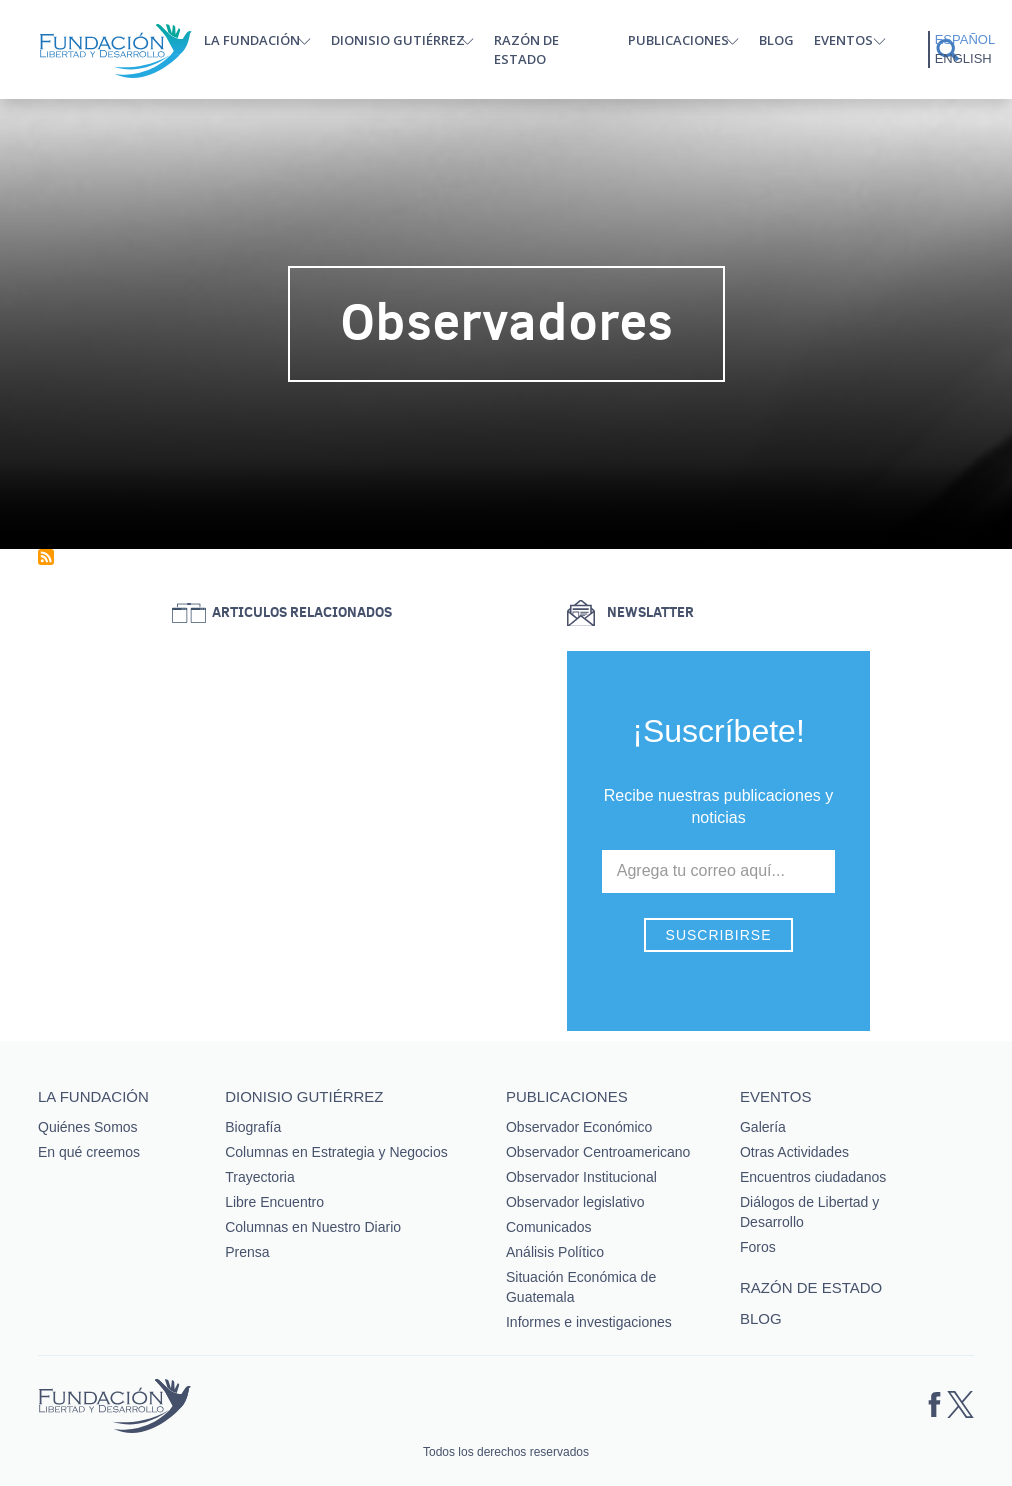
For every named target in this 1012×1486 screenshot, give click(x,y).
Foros (758, 1247)
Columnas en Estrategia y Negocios (336, 1152)
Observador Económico (579, 1127)
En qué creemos (89, 1152)
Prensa (247, 1252)
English (963, 58)
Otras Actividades (794, 1152)
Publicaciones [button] (678, 40)
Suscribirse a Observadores (46, 557)
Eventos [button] (843, 40)
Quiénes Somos (88, 1127)
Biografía (253, 1127)
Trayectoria (260, 1177)
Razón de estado (526, 49)
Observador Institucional (581, 1177)
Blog (776, 40)
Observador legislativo (575, 1202)
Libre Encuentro (274, 1202)
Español (965, 39)
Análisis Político (555, 1252)
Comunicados (549, 1227)
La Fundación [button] (252, 40)
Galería (763, 1127)
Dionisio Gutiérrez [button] (398, 40)
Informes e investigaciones (589, 1322)
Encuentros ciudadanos (813, 1177)
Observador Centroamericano (598, 1152)
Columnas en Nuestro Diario (313, 1227)
